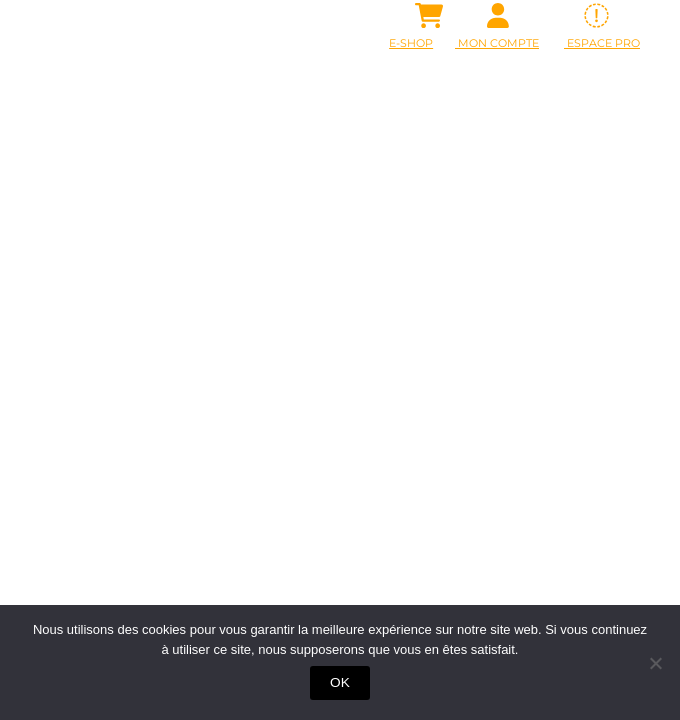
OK (340, 682)
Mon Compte (497, 43)
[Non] (655, 663)
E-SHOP (411, 43)
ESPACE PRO (602, 43)
